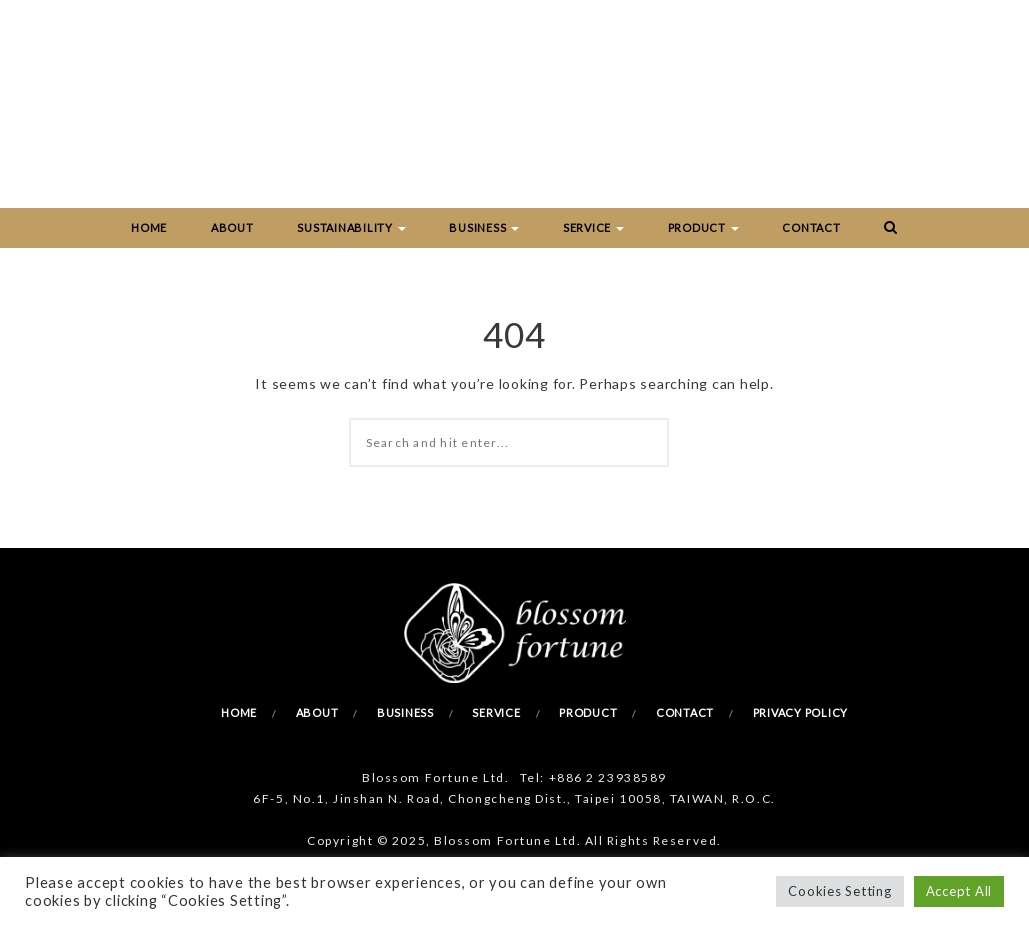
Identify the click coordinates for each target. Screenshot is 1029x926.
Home (149, 227)
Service (593, 227)
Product (703, 227)
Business (484, 227)
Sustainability (351, 227)
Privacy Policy (801, 712)
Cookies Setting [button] (839, 891)
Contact (811, 227)
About (232, 227)
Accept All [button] (959, 891)
